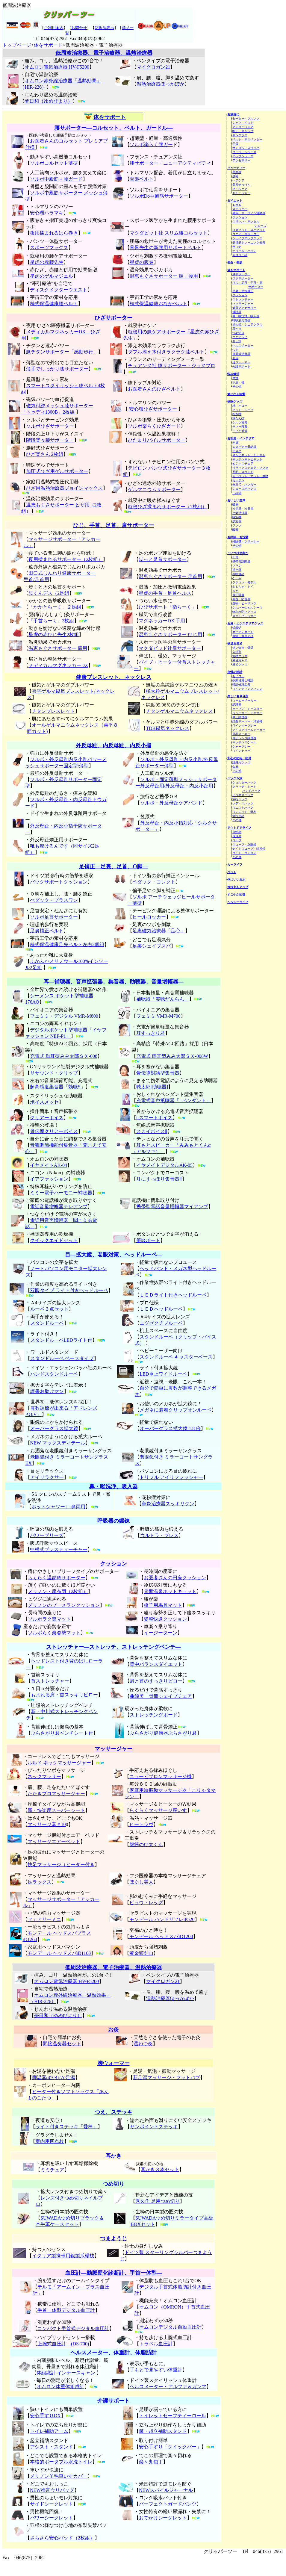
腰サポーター (241, 274)
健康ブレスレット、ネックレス (113, 677)
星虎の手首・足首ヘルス (165, 593)
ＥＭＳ (236, 204)
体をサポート (48, 45)
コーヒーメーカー (244, 700)
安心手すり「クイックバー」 (170, 2446)
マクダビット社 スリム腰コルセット (169, 232)
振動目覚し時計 (242, 680)
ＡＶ (235, 590)
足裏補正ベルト (46, 930)
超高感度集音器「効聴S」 (57, 1086)
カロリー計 (239, 255)
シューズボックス (244, 488)
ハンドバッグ (251, 790)
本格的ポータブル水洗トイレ (61, 2461)
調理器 (236, 704)
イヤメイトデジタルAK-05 (164, 1165)
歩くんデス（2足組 (48, 593)
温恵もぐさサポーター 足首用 (170, 576)
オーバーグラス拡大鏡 (54, 1428)
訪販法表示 (104, 27)
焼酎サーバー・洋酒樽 (247, 721)
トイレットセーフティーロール (172, 2415)
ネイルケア (239, 188)
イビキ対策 (239, 430)
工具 (235, 557)
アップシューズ (242, 156)
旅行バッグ (239, 799)
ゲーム (236, 578)
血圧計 (236, 341)
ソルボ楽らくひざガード (154, 426)
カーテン (238, 480)
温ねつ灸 (143, 2043)
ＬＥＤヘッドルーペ (161, 1309)
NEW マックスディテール (57, 1442)
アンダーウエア (242, 126)
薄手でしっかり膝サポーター (57, 368)
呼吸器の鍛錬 (113, 1521)
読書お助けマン (47, 1391)
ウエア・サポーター (245, 234)
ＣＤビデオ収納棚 (244, 446)
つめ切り (238, 333)
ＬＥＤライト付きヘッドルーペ (173, 1294)
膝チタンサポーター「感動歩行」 (62, 351)
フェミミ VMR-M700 (158, 1016)
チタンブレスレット (53, 711)
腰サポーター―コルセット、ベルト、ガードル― (113, 128)
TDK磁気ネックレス (167, 728)
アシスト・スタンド (51, 2446)
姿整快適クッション (165, 1618)
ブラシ (236, 565)
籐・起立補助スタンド (163, 2431)
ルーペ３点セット (49, 1309)
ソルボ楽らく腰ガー (151, 144)
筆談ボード (148, 1240)
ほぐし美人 (141, 1881)
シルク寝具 (239, 422)
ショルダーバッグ (244, 782)
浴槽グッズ (239, 656)
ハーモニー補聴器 (73, 1192)
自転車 (236, 832)
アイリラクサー (47, 1477)
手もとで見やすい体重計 (156, 2369)
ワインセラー (241, 750)
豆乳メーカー (241, 734)
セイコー (238, 676)
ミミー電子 (42, 1192)
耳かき (236, 328)
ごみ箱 (236, 492)
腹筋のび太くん (146, 1844)
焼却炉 (236, 627)
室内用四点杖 (49, 2141)
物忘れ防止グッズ (244, 611)
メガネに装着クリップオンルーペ (175, 1409)
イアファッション (49, 1179)
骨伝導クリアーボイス (54, 1131)
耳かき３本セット (160, 2169)
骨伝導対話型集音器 (157, 1073)
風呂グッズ (239, 664)
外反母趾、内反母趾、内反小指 (113, 745)
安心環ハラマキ (46, 212)
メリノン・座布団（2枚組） (58, 1591)
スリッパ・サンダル (245, 221)
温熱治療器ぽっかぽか (160, 84)
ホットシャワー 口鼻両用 (58, 1506)
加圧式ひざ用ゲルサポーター (57, 471)
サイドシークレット (51, 2504)
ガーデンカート (242, 631)
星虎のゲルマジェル (51, 276)
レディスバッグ (242, 803)
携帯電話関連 (241, 561)
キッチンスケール (244, 742)
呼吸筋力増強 (241, 320)
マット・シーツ (242, 410)
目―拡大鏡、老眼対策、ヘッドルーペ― (113, 1255)
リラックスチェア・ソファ (250, 467)
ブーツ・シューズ (244, 152)
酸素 (235, 529)
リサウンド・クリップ (54, 1073)
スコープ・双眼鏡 (244, 844)
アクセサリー (241, 160)
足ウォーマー (241, 362)
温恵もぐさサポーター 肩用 (57, 648)
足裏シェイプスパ (151, 946)
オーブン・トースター (247, 708)
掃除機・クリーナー (245, 541)
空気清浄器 (239, 513)
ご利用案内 (53, 27)
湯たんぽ (238, 418)
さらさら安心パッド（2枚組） (62, 2537)
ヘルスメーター (242, 345)
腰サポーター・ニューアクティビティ (170, 163)
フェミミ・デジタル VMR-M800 (64, 1016)
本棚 (235, 442)
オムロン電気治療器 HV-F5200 (57, 66)
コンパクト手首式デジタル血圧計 (73, 2328)
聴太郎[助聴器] (152, 1086)
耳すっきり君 (150, 1033)
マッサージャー (242, 303)
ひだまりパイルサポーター (156, 440)
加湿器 (236, 521)
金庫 (235, 766)
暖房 (235, 504)
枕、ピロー (239, 405)
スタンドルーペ (47, 1323)
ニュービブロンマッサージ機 (160, 1776)
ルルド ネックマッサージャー (59, 1762)
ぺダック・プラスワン (54, 900)
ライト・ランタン (244, 852)
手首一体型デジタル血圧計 (66, 2310)
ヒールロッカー (149, 916)
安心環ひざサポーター (153, 409)
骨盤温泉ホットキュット (170, 1591)
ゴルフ (236, 840)
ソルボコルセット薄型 (54, 163)
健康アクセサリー (244, 307)
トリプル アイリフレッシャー (171, 1477)
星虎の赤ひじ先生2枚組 (53, 634)
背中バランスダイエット (156, 1664)
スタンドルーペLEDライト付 (61, 1340)
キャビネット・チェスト (248, 455)
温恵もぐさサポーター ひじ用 (170, 634)
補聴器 (236, 312)
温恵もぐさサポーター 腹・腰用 (164, 276)
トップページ (16, 45)
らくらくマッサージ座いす (158, 1810)
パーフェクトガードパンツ (167, 2504)
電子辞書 (238, 595)
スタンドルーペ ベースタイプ (62, 1358)
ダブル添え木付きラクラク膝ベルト (166, 351)
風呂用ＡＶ (239, 660)
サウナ (236, 246)
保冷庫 (236, 836)
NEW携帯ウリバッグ (52, 2490)
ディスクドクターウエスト (58, 289)
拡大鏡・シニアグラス (247, 324)
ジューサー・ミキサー (247, 713)
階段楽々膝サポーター (50, 440)
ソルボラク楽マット (49, 1618)
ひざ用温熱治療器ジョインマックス (64, 488)
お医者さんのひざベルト (154, 388)
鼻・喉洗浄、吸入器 (245, 316)
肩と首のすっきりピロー (156, 1680)
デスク (236, 451)
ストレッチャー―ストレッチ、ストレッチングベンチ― (113, 1647)
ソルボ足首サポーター (54, 916)
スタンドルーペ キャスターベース (176, 1356)
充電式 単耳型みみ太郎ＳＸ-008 (63, 1056)
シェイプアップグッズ (247, 238)
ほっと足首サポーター (163, 559)
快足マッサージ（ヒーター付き (61, 1864)
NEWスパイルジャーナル (166, 2490)
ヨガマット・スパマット (248, 230)
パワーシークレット (51, 2517)
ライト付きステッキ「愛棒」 (66, 2126)
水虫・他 (238, 382)
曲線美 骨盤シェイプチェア (161, 1696)
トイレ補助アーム (49, 2431)
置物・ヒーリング (244, 603)
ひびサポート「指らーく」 (167, 606)
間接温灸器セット (62, 2043)
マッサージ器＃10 (47, 1824)
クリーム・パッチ (244, 250)
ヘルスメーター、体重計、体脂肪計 (113, 2353)
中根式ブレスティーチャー (58, 1549)
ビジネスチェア (242, 463)
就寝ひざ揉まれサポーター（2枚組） (167, 506)
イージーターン (160, 1632)
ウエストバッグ (242, 807)
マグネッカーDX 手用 (162, 620)
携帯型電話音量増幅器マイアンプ (172, 1206)
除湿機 (236, 517)
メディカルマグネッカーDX (58, 665)
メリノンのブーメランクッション (64, 1605)
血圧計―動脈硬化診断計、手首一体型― (113, 2273)
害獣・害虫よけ (242, 636)
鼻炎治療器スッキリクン (168, 1503)
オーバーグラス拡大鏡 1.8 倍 (170, 1428)
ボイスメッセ (44, 1102)
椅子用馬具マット (163, 1605)
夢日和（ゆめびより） (48, 101)
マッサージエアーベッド (54, 1841)
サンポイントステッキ (154, 2126)
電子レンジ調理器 (244, 738)
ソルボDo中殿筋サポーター (159, 196)
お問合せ (79, 27)
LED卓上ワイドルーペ (163, 1374)
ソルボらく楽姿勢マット (54, 1632)
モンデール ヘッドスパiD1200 (161, 1936)
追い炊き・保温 (242, 647)
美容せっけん (241, 184)
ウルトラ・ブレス (159, 1535)
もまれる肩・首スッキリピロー (64, 1694)
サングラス (239, 135)
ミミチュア (52, 2169)
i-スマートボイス (154, 1117)
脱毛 (235, 176)
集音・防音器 (241, 599)
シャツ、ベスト (242, 122)
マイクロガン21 (153, 66)
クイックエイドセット (54, 1240)
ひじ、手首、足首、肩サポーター (113, 525)
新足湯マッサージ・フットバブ (166, 2077)
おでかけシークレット (163, 2517)
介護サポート (241, 366)
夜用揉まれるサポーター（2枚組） (65, 559)
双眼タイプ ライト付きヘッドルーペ (69, 1290)
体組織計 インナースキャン (66, 2372)
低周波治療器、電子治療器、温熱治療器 (103, 53)
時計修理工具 (241, 684)
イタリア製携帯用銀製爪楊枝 (63, 2255)
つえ (235, 349)
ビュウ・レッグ (146, 1902)
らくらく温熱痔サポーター (56, 1577)
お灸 (235, 358)
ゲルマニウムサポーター (154, 489)
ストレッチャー (242, 299)
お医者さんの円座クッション (175, 1577)
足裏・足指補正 (242, 291)
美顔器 (236, 172)
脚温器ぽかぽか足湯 (53, 2077)
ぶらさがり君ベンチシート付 (62, 1733)
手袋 (235, 143)
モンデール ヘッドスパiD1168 (59, 1953)
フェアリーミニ (44, 1919)
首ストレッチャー (50, 1680)
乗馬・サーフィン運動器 (248, 213)
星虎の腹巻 (142, 262)
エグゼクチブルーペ (161, 1323)
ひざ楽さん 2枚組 (44, 454)
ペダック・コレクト (153, 881)
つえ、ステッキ (113, 2112)
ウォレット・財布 (244, 811)
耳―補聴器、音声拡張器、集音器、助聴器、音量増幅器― (113, 982)
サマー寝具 (239, 426)
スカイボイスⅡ (151, 1131)
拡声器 (236, 569)
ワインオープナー (244, 725)
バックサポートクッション (58, 881)
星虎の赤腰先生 (46, 262)
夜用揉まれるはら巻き (54, 232)
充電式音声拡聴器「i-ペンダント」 (173, 1100)
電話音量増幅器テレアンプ (58, 1206)
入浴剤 (236, 652)
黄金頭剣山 (141, 1953)
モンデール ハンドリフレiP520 (161, 1919)
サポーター (255, 286)
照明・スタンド (242, 472)
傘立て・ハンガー (244, 484)
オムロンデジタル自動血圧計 (170, 2327)
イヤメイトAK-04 (48, 1165)
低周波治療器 (241, 354)
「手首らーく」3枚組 (51, 620)
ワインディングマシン (247, 688)
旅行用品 (238, 816)
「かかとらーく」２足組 (54, 606)
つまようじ (239, 337)
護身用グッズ (241, 762)
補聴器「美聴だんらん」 (162, 999)
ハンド (37, 1374)
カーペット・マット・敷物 (250, 476)
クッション (239, 217)
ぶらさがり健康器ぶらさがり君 (163, 1733)
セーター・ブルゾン (245, 118)
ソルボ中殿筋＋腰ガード (56, 178)
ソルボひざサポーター (50, 426)
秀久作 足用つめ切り (157, 2201)
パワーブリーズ (46, 1535)
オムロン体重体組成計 (60, 2386)
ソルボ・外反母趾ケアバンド (171, 802)
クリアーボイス (46, 1117)
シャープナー (241, 746)
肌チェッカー (241, 193)
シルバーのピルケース (247, 607)
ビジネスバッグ (242, 795)
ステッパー (239, 209)
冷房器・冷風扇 (242, 508)
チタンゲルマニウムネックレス (179, 711)
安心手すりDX (45, 2415)
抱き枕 (236, 414)
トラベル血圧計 (156, 2343)
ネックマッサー (44, 1776)
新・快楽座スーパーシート (56, 1810)
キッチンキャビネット (247, 459)
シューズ (260, 225)
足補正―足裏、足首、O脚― (113, 866)
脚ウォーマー (113, 2063)
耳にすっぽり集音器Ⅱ (159, 1179)
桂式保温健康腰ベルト (54, 303)
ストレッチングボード (154, 1714)
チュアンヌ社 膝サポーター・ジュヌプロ (171, 365)
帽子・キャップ (242, 131)
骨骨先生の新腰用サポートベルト (166, 247)
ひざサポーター (242, 278)
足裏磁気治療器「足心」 (158, 930)
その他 (236, 386)
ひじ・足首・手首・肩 (247, 282)
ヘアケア (238, 180)
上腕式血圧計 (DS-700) (63, 2343)
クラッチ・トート (244, 786)
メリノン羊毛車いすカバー (58, 2476)
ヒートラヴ (141, 1824)
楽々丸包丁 (151, 2461)
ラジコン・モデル (244, 582)
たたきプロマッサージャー (56, 1793)
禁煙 (235, 378)
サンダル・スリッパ (245, 147)
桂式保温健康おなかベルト (158, 303)
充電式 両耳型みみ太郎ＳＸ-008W (172, 1056)
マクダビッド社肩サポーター (170, 648)
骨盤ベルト (142, 178)
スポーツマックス (49, 247)
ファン (236, 525)
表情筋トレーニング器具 (248, 242)
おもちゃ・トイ (242, 586)
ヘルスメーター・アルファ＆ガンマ (168, 2386)
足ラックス (40, 1881)
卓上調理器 (239, 717)
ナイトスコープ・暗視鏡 (248, 848)
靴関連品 (238, 574)
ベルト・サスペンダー (247, 139)
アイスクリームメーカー (248, 729)
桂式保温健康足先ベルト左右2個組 (67, 944)
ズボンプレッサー (244, 616)
